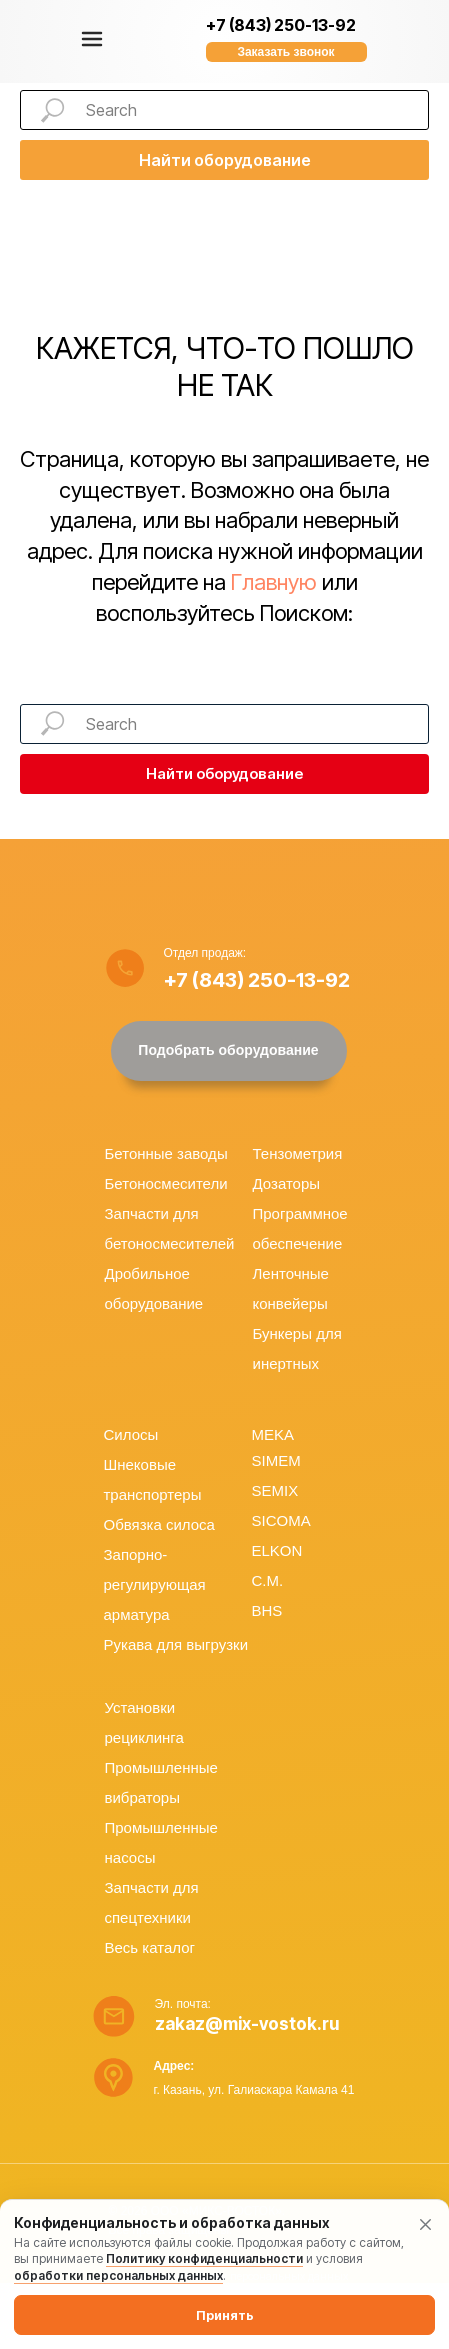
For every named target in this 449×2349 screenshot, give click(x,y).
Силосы (131, 1434)
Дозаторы (287, 1183)
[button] (286, 52)
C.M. (268, 1580)
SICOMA (281, 1520)
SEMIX (275, 1490)
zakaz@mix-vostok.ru (247, 2024)
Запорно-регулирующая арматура (155, 1584)
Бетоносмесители (166, 1183)
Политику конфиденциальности (204, 2258)
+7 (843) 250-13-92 (281, 25)
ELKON (277, 1550)
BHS (267, 1610)
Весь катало (147, 1947)
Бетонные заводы (166, 1153)
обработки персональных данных (118, 2275)
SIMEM (276, 1460)
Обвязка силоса (159, 1524)
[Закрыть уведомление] (425, 2224)
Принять (225, 2315)
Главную (274, 582)
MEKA (273, 1434)
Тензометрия (298, 1153)
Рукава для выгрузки (176, 1644)
